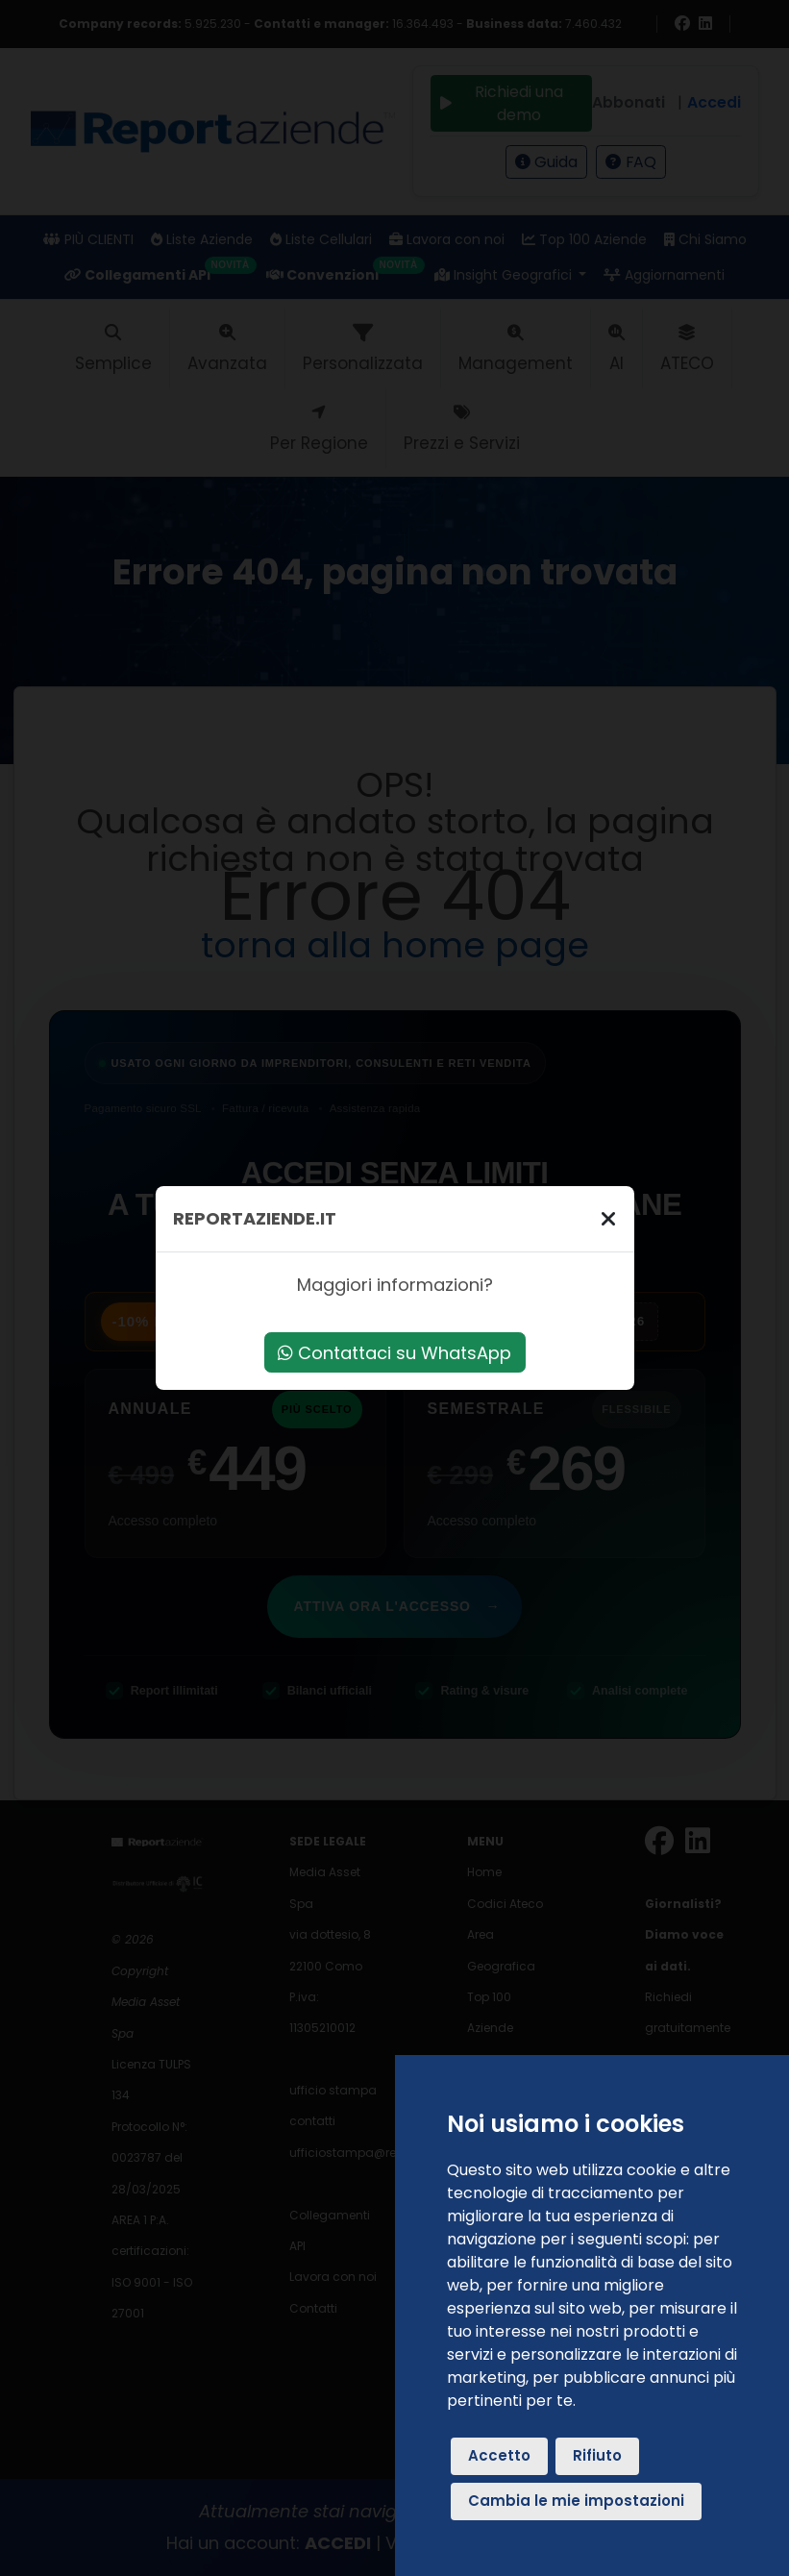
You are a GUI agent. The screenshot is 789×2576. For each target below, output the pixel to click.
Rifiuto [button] (597, 2455)
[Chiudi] (608, 1218)
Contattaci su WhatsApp (394, 1353)
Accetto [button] (499, 2455)
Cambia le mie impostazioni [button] (576, 2500)
